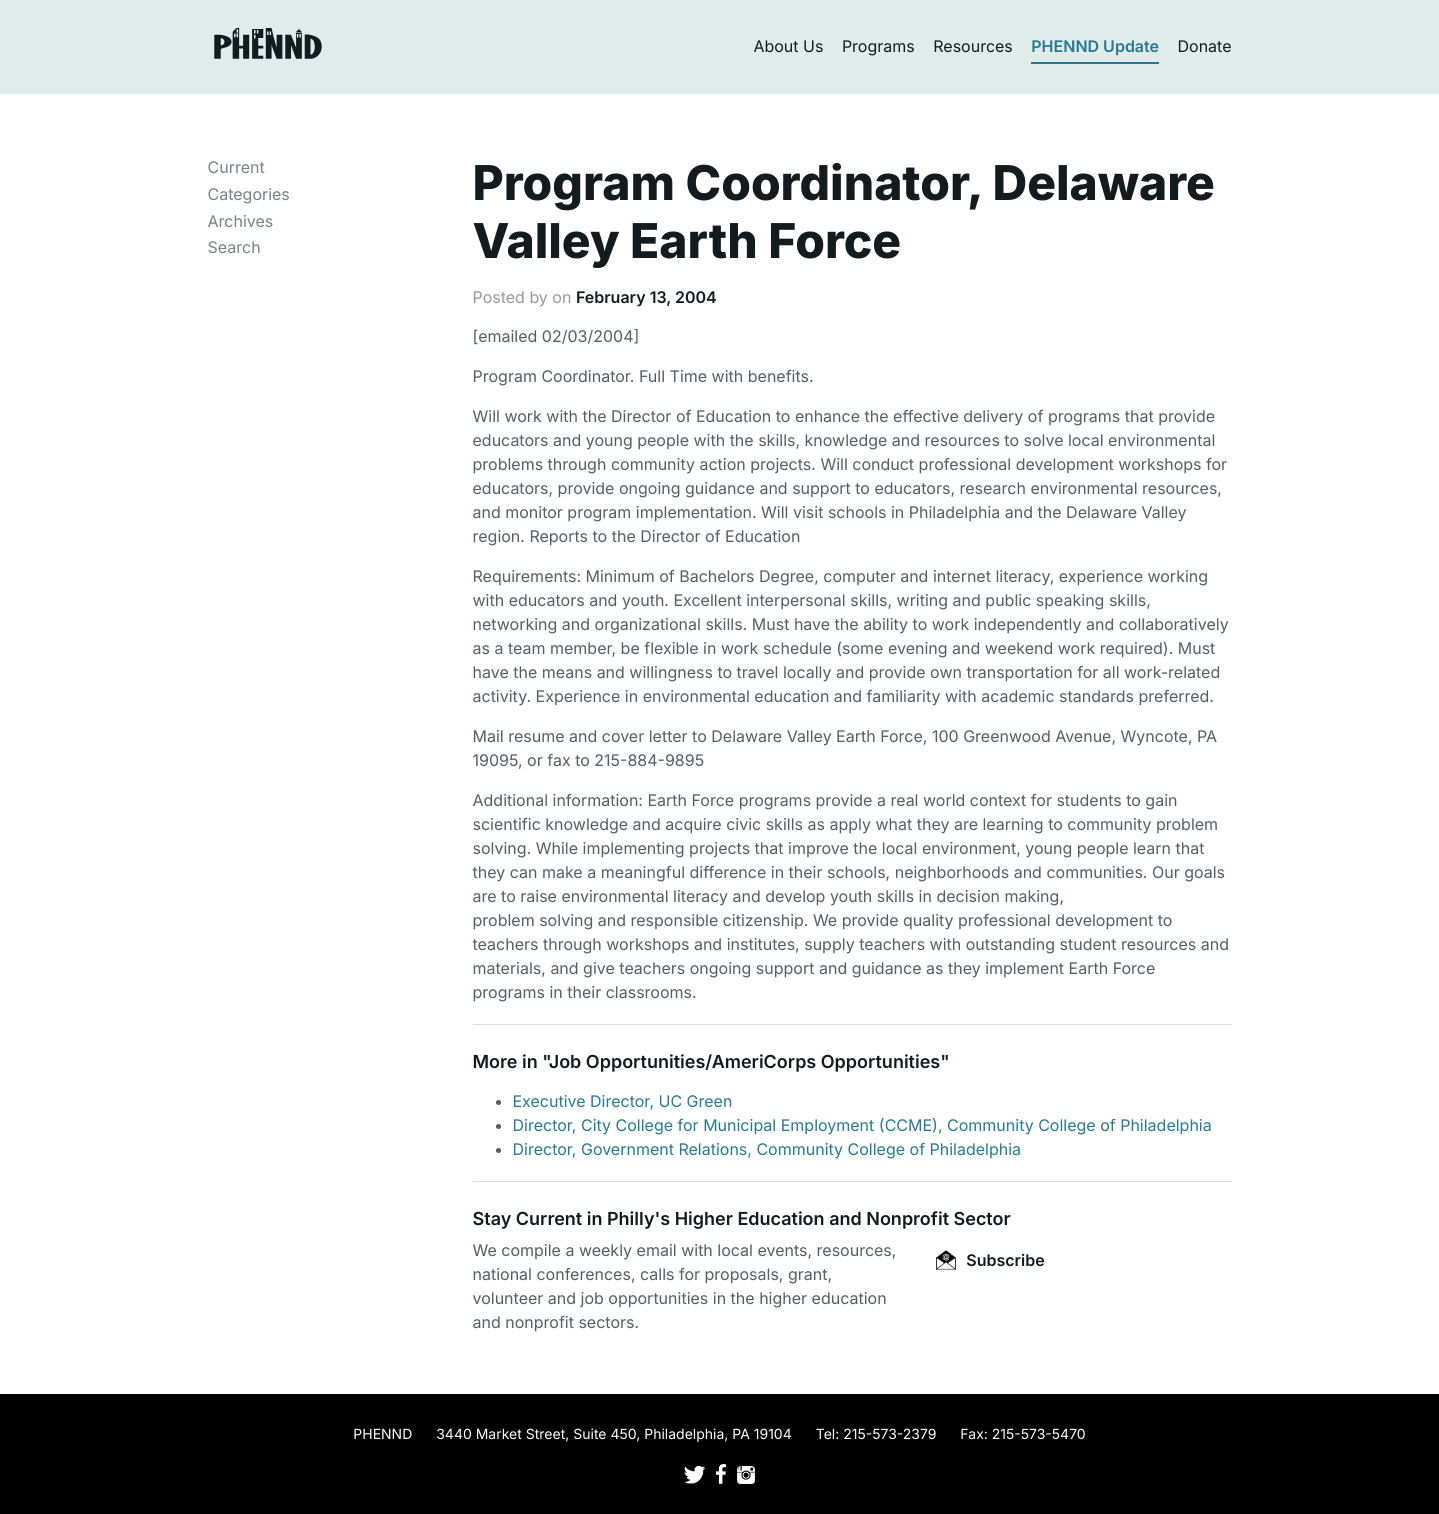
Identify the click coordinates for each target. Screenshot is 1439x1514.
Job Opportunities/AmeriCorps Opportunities (744, 1062)
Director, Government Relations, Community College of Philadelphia (767, 1149)
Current (236, 167)
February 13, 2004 (646, 297)
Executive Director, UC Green (623, 1101)
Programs (878, 46)
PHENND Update (1095, 46)
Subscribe (990, 1260)
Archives (241, 221)
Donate (1205, 46)
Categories (249, 194)
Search (234, 247)
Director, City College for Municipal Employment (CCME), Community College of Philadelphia (862, 1125)
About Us (788, 46)
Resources (973, 46)
